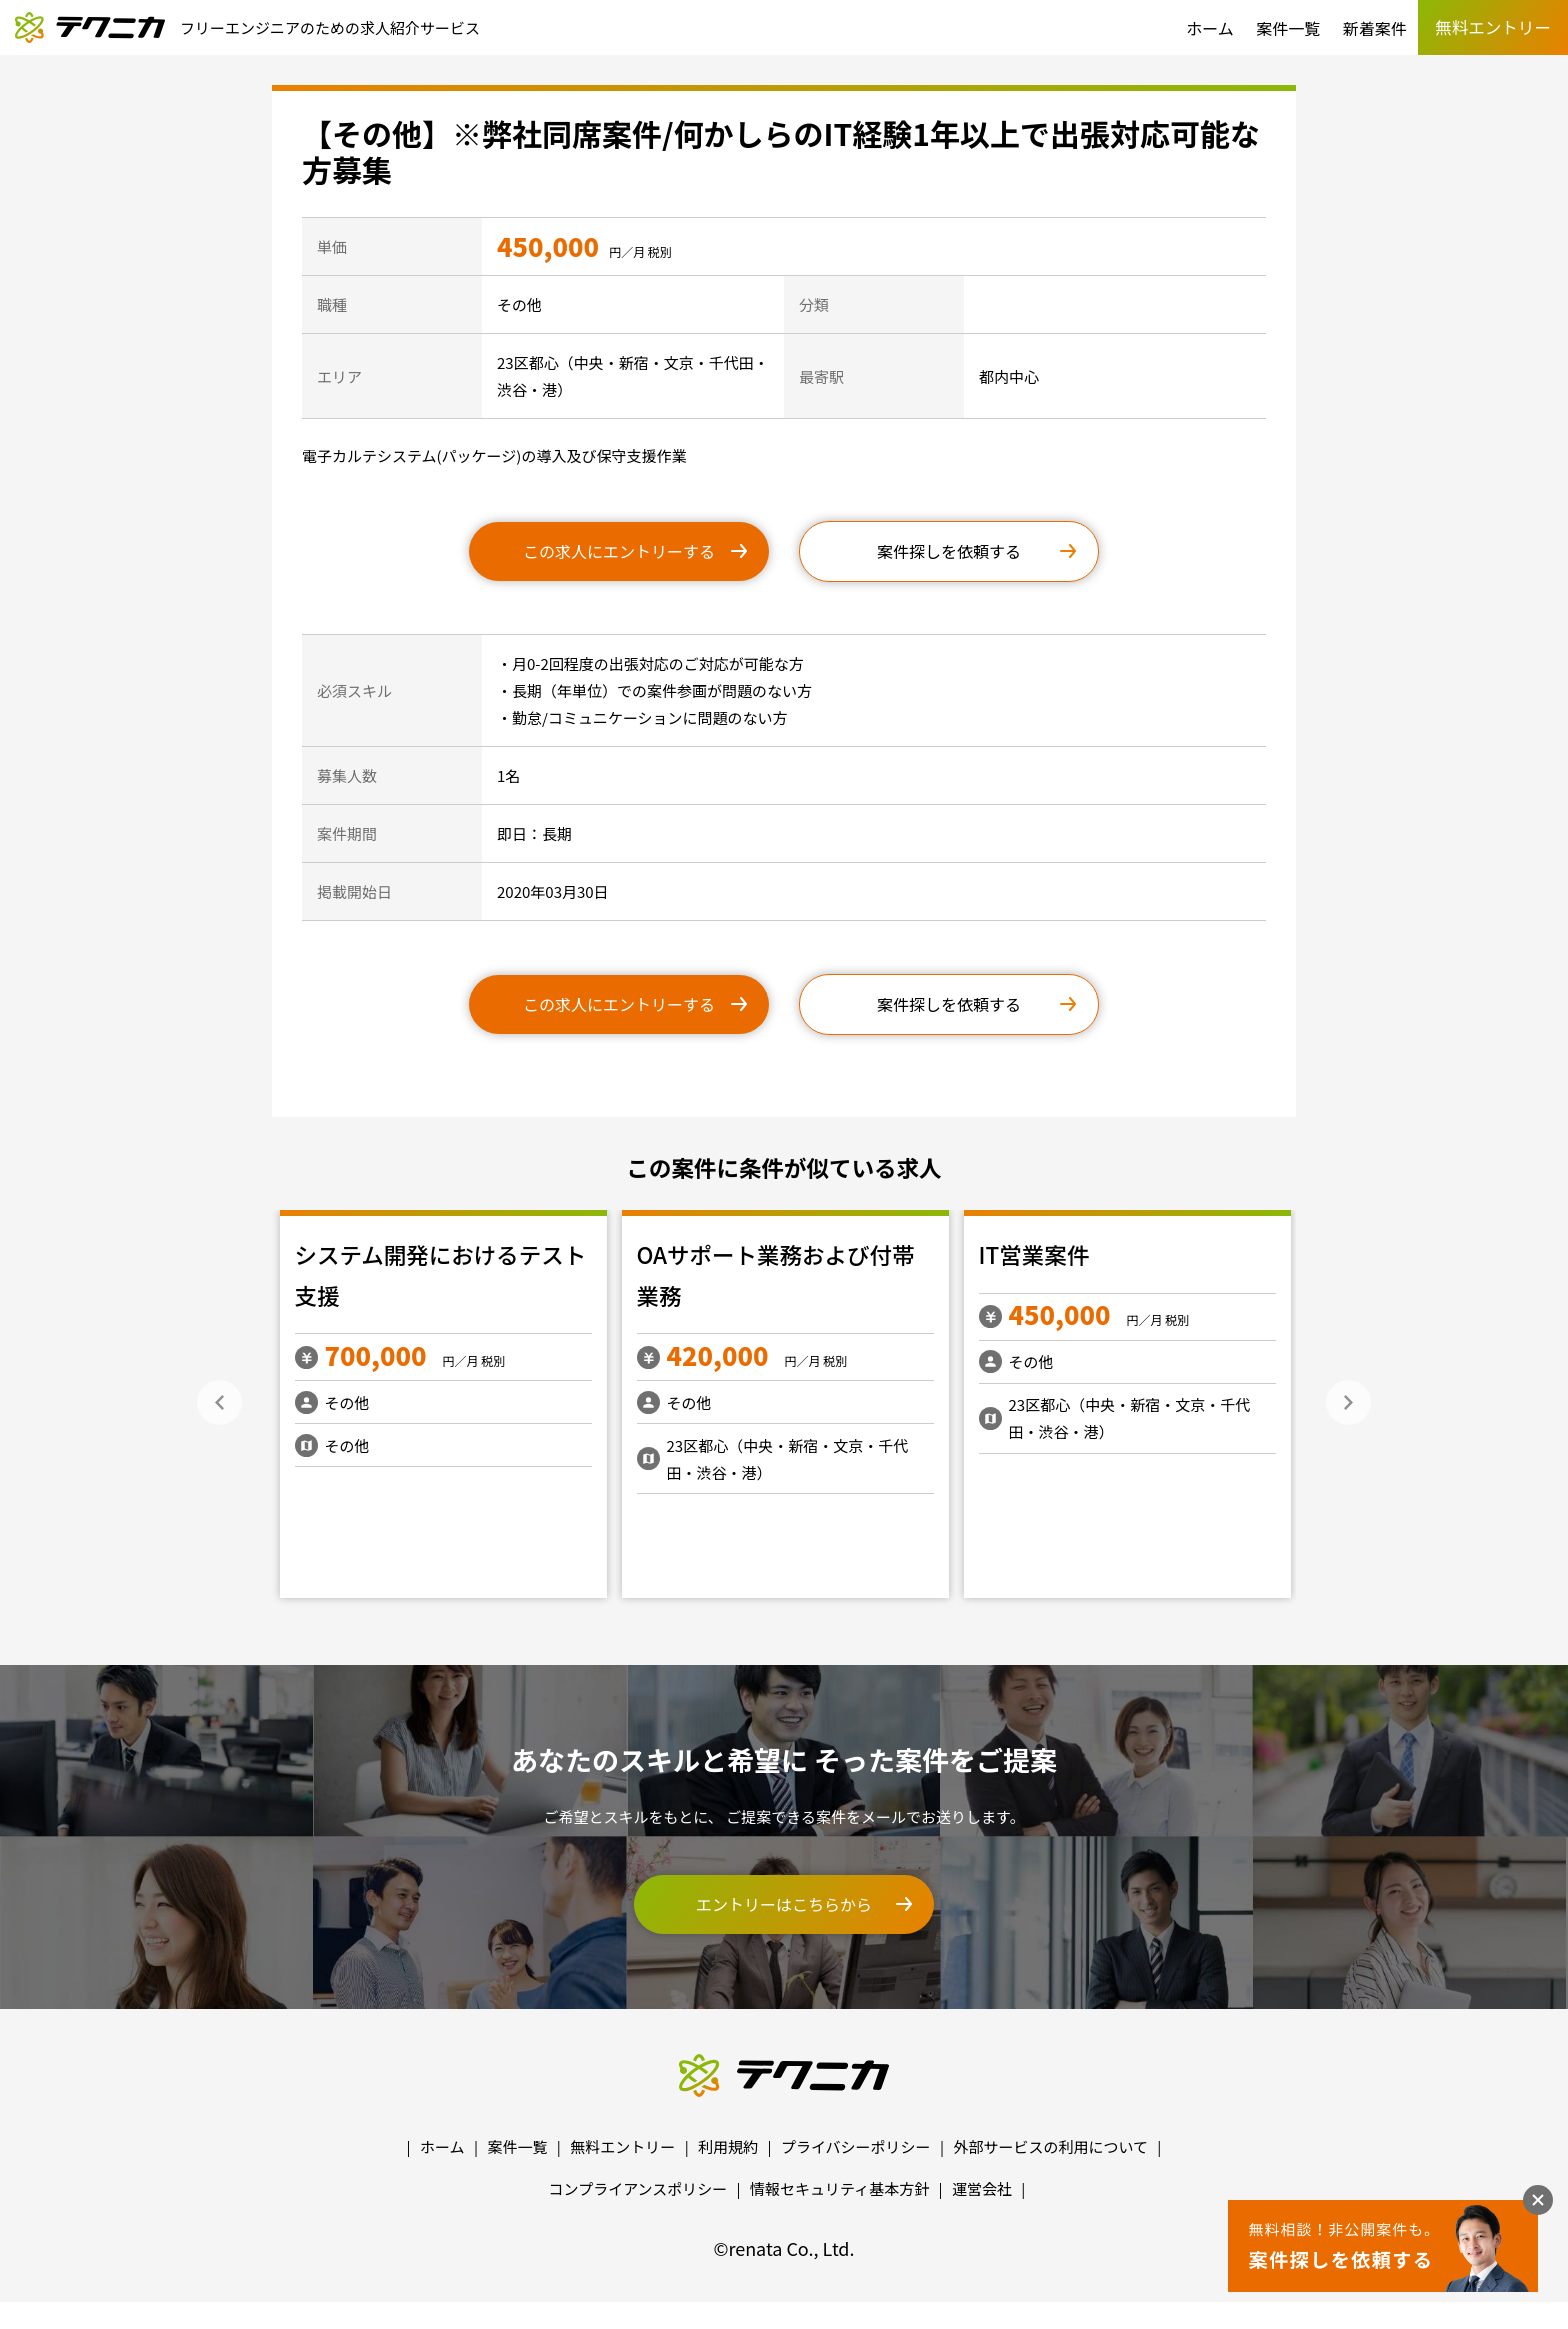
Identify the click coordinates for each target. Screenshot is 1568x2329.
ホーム (1210, 28)
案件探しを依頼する (949, 551)
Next (1348, 1402)
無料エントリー (622, 2146)
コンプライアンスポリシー (638, 2188)
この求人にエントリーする (619, 551)
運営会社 (982, 2188)
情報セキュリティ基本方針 (839, 2188)
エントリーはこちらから (784, 1904)
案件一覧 (1288, 28)
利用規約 (728, 2146)
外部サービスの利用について (1050, 2146)
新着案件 (1375, 28)
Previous (219, 1402)
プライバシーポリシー (856, 2146)
